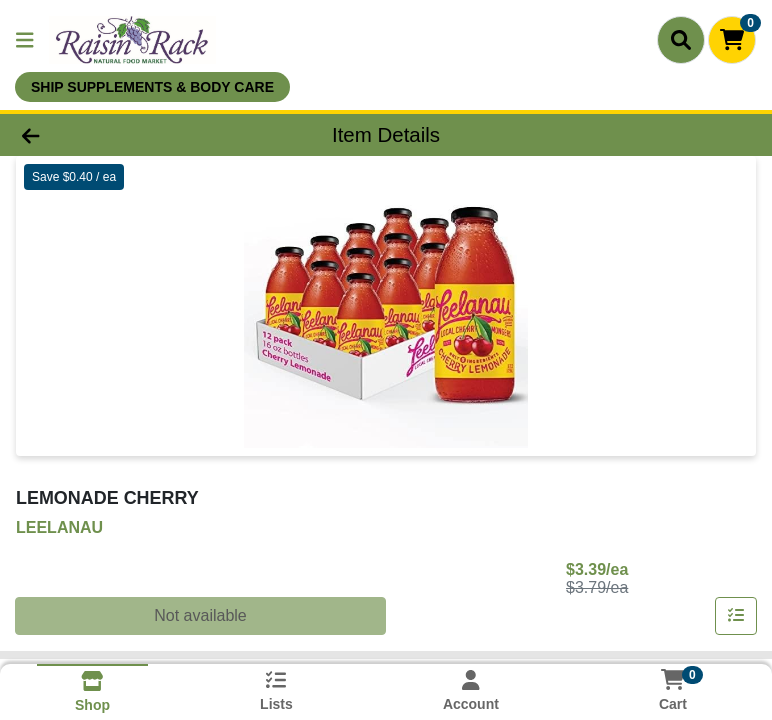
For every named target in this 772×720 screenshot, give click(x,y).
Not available (200, 615)
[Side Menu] (25, 40)
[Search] (681, 40)
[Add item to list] (736, 616)
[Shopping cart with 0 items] (732, 40)
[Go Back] (108, 135)
